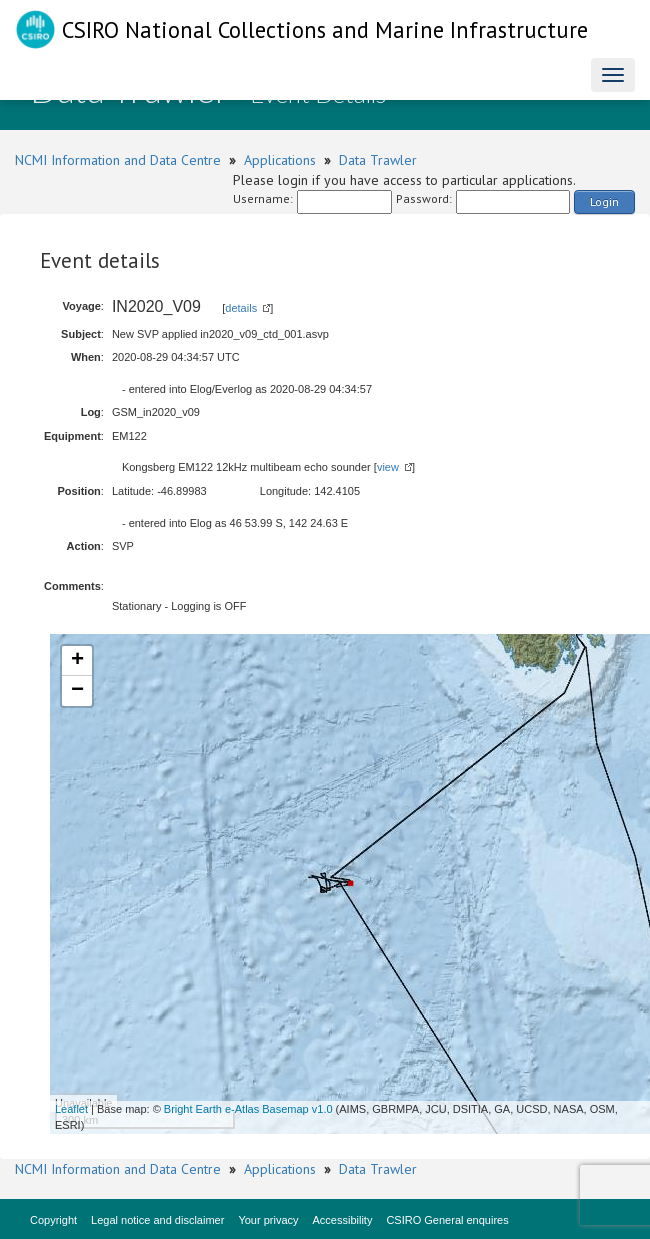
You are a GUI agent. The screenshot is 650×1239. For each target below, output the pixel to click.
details (241, 308)
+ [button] (77, 661)
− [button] (77, 691)
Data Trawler (378, 160)
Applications (280, 160)
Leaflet (71, 1109)
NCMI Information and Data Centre (118, 160)
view (388, 467)
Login (604, 201)
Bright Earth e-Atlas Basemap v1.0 (248, 1109)
